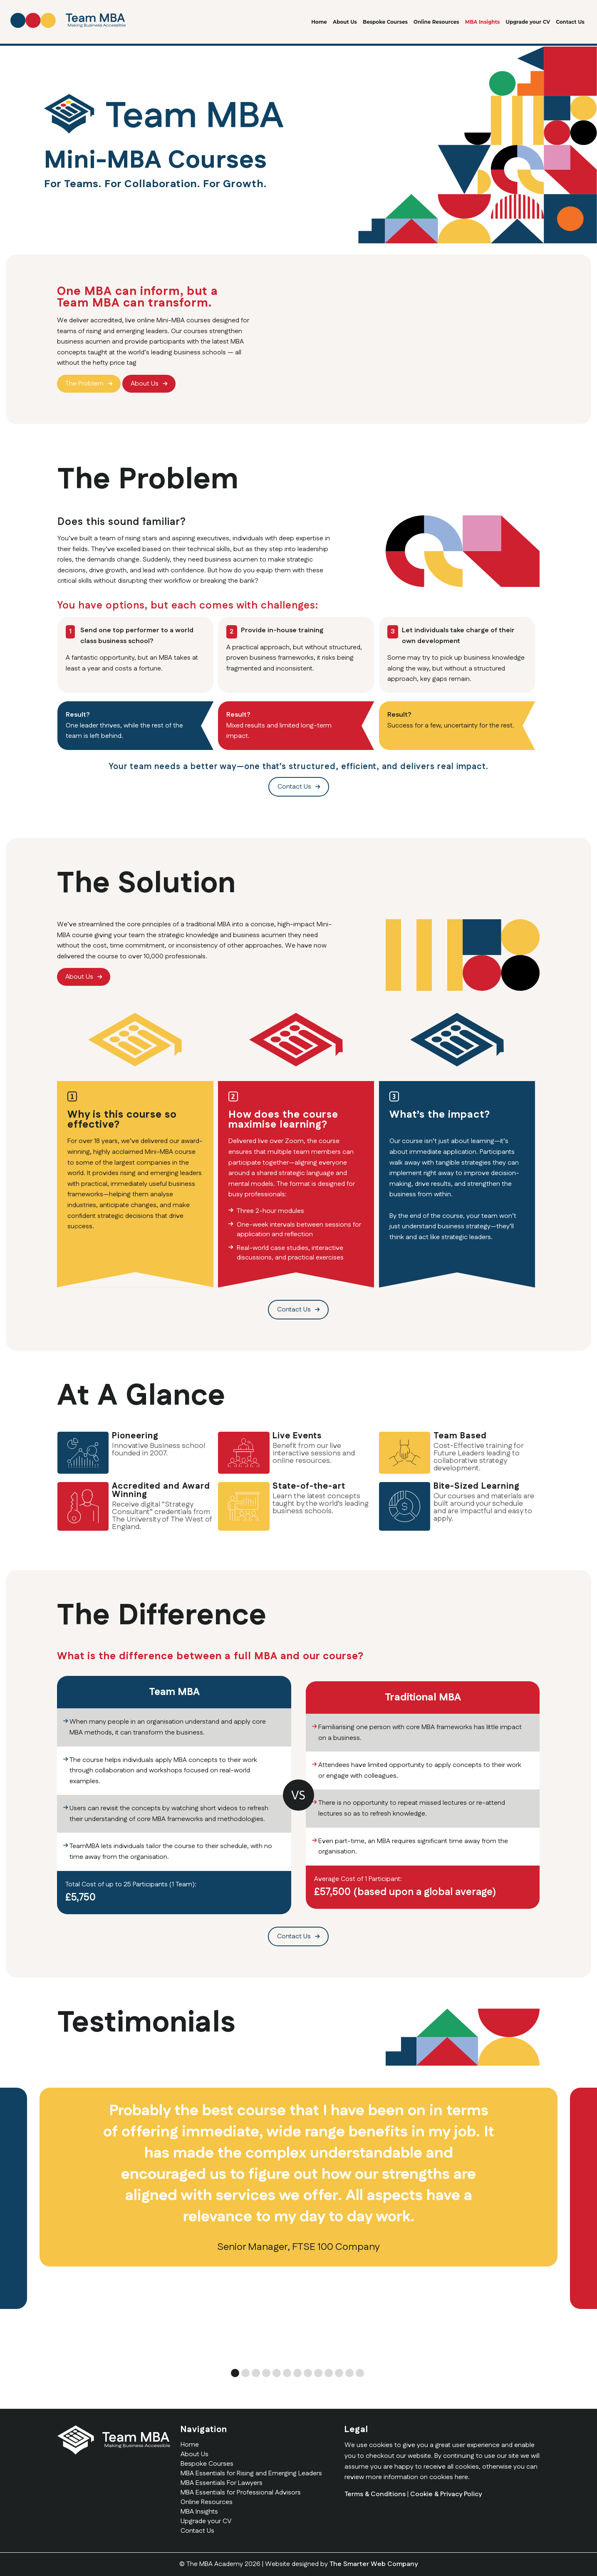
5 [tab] (276, 2373)
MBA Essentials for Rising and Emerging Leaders (251, 2473)
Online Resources (436, 22)
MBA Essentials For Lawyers (222, 2483)
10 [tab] (329, 2373)
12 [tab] (349, 2373)
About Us (345, 22)
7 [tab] (297, 2373)
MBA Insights (482, 22)
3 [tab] (256, 2373)
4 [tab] (266, 2373)
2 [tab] (245, 2373)
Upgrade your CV (527, 22)
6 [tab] (287, 2373)
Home (319, 22)
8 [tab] (308, 2373)
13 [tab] (360, 2373)
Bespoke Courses (385, 22)
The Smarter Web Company (373, 2564)
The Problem (84, 384)
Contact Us (570, 22)
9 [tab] (318, 2373)
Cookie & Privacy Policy (446, 2494)
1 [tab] (235, 2373)
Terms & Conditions (375, 2494)
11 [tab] (339, 2373)
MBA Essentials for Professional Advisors (241, 2492)
